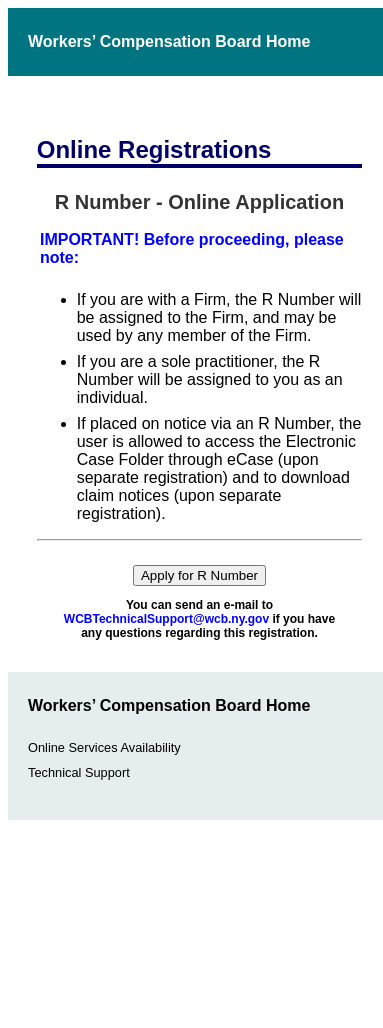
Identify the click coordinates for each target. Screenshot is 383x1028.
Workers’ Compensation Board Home (169, 41)
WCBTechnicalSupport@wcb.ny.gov (166, 619)
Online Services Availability (104, 747)
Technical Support (79, 772)
